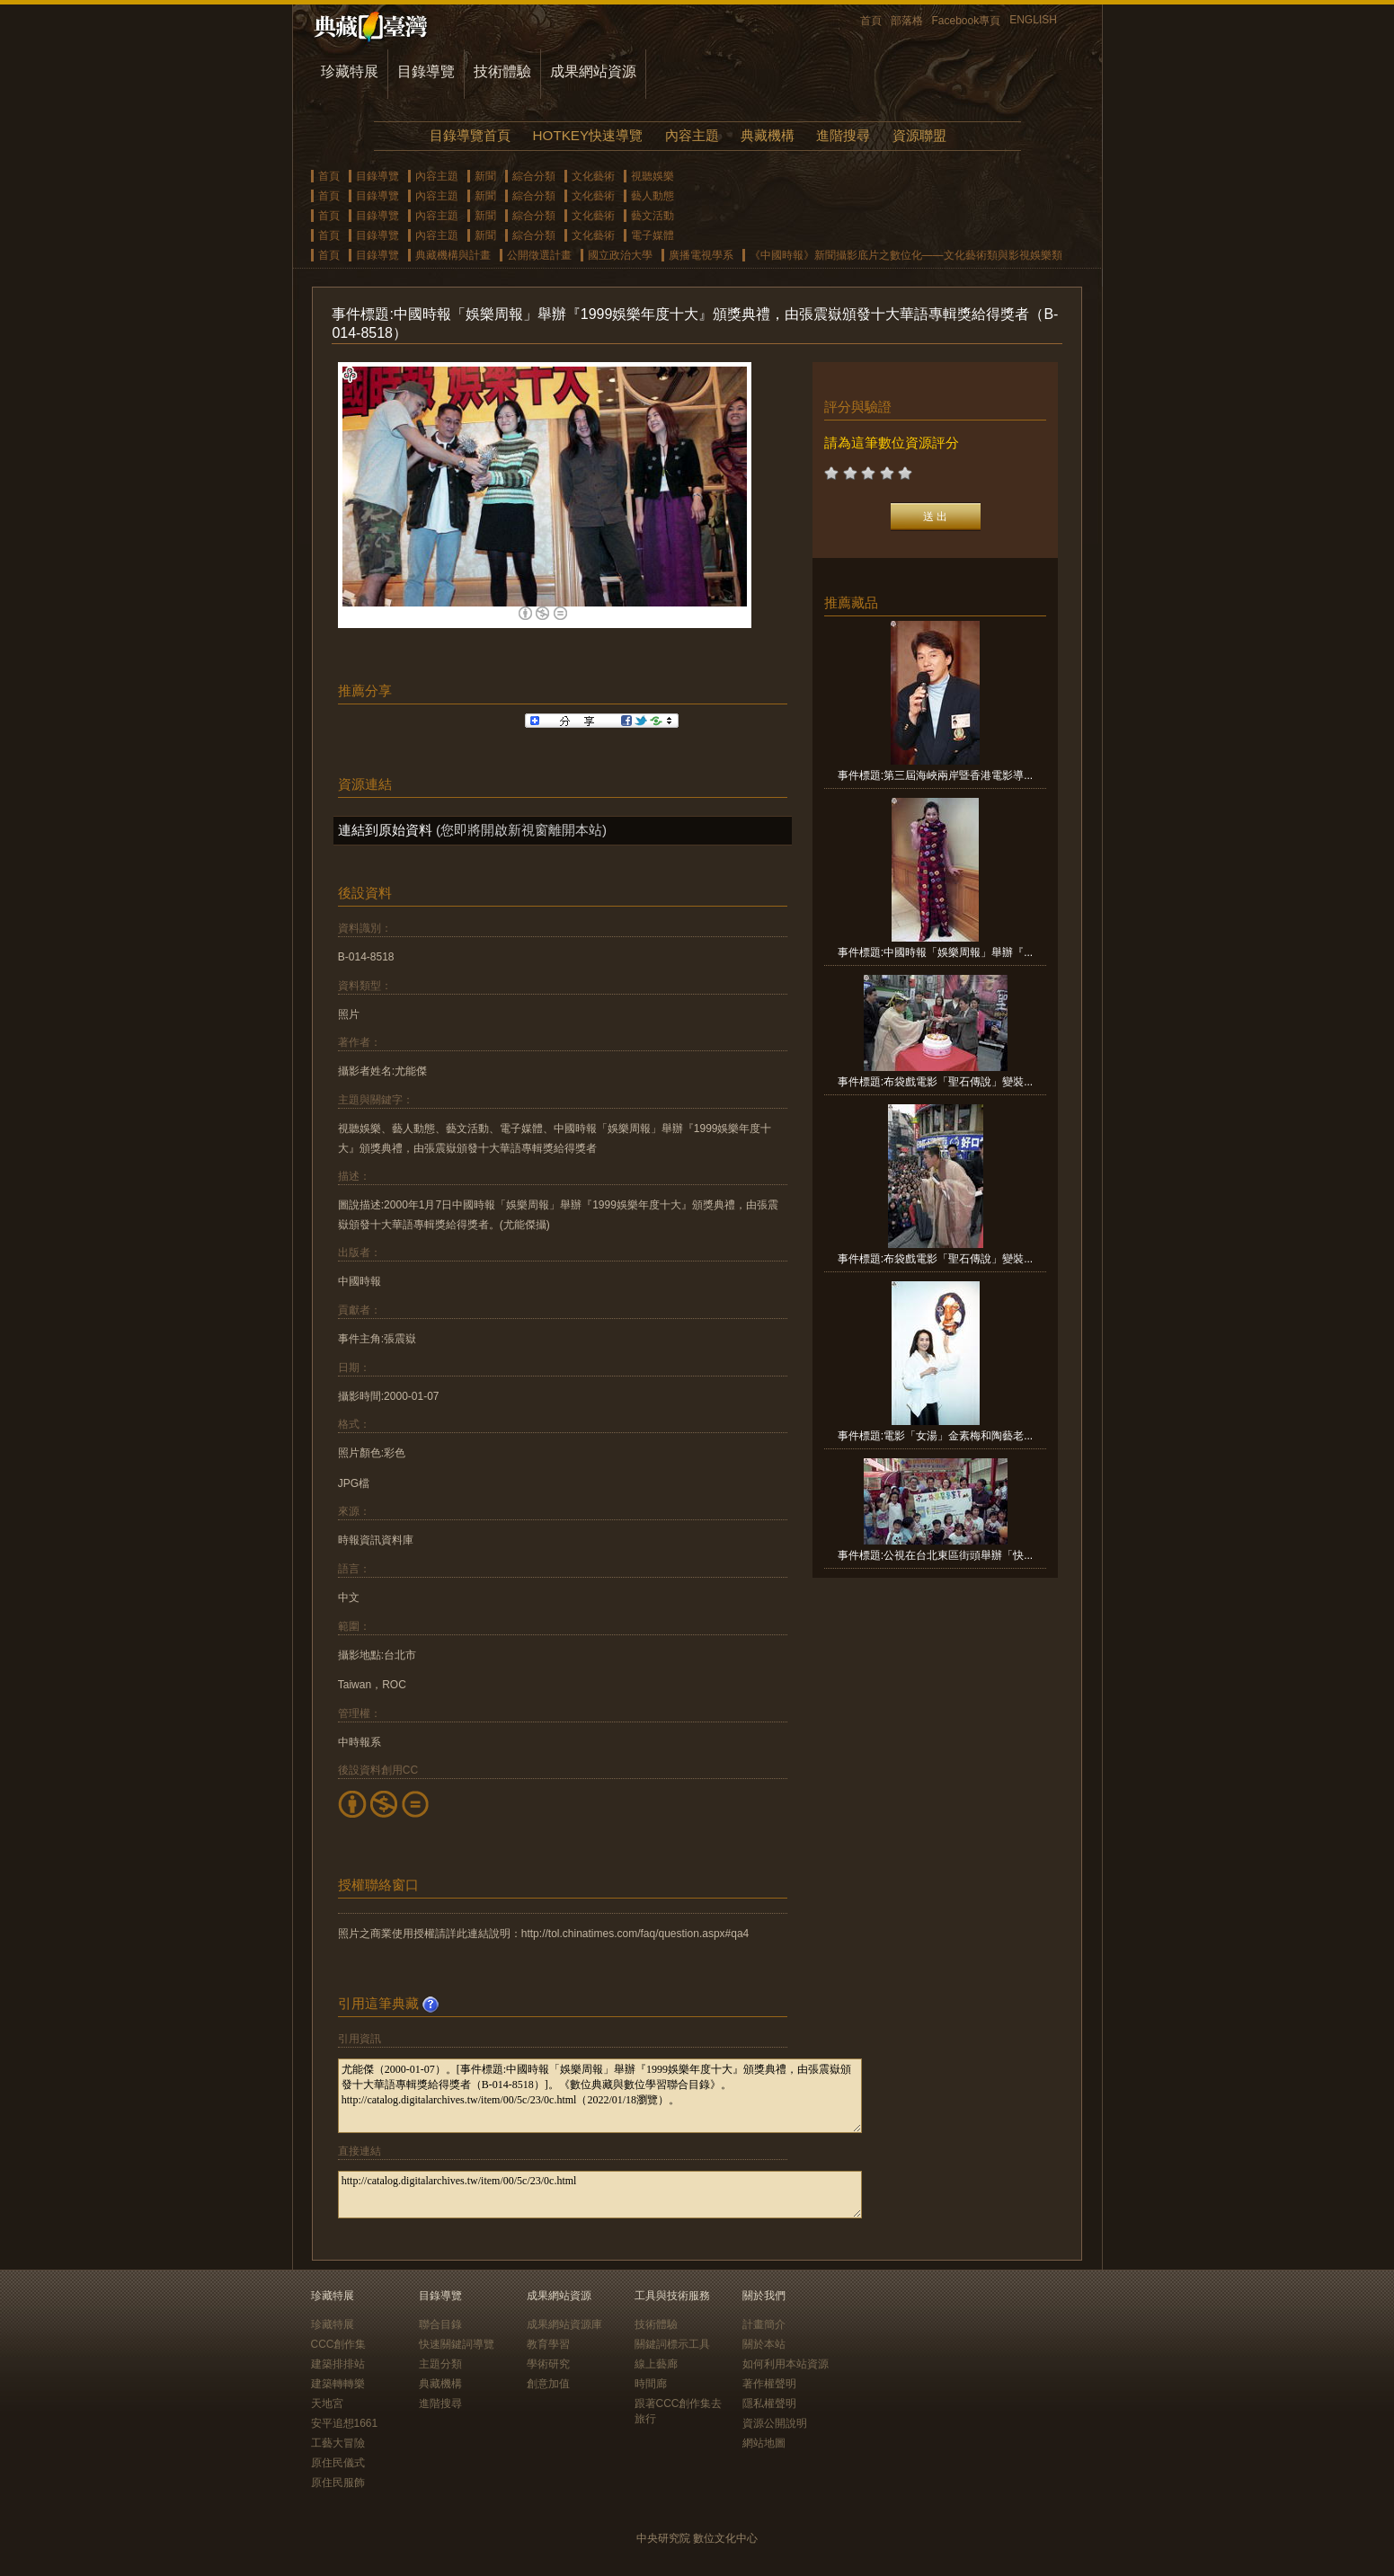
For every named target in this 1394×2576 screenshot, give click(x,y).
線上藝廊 (656, 2364)
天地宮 (327, 2403)
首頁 (871, 20)
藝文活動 (652, 215)
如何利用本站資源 (785, 2364)
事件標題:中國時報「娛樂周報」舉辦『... (935, 952)
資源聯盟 (919, 135)
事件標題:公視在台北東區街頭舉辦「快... (935, 1555)
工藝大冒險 (338, 2443)
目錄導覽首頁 (470, 135)
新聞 (485, 176)
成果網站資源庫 (564, 2324)
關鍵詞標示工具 (672, 2344)
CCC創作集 (339, 2344)
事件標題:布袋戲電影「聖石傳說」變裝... (935, 1082)
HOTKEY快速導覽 (588, 135)
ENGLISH (1033, 19)
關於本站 (764, 2344)
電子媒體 (652, 235)
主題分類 (440, 2364)
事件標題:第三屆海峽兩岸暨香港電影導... (935, 775)
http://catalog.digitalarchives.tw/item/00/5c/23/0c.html (600, 2194)
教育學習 (548, 2344)
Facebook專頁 (966, 20)
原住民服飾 (338, 2482)
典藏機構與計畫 (453, 255)
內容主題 (692, 135)
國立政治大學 (620, 255)
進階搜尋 (843, 135)
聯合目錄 (440, 2324)
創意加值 (548, 2383)
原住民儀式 (338, 2462)
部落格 (907, 20)
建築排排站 (338, 2364)
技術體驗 (502, 71)
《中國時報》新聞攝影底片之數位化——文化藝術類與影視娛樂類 (906, 255)
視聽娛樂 (652, 176)
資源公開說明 (774, 2423)
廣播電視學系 (701, 255)
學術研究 (548, 2364)
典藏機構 (768, 135)
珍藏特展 (349, 71)
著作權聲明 (769, 2383)
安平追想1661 (344, 2423)
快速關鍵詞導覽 (456, 2344)
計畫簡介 (764, 2324)
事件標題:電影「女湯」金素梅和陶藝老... (935, 1436)
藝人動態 (652, 196)
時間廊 (651, 2383)
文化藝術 (593, 176)
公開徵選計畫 (539, 255)
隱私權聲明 (769, 2403)
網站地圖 (764, 2443)
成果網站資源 (593, 71)
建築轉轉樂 (338, 2383)
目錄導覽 (426, 71)
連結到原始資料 (385, 829)
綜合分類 (533, 176)
